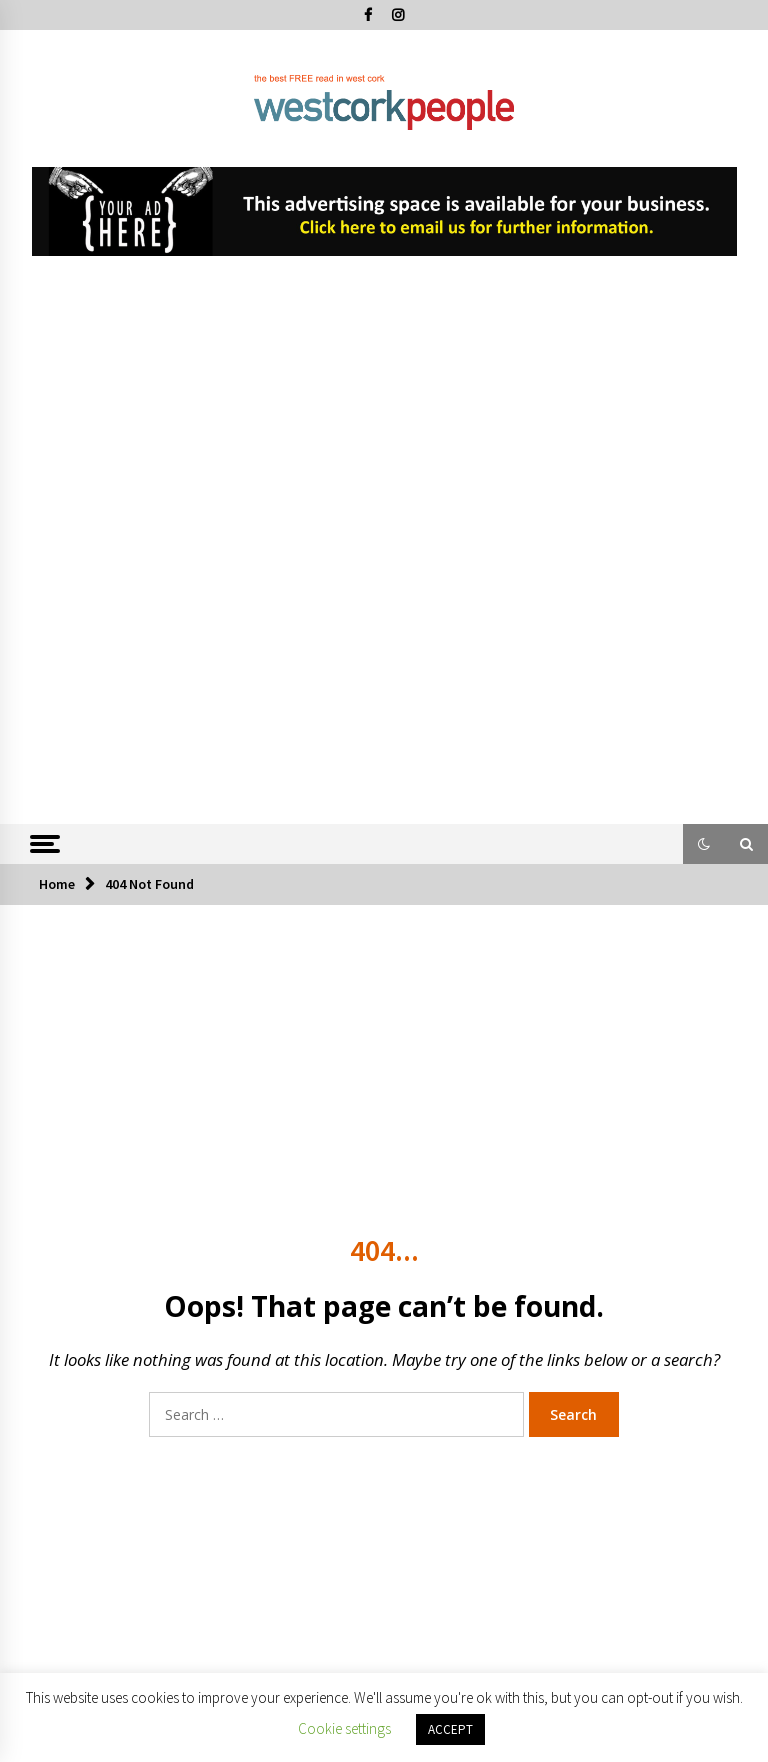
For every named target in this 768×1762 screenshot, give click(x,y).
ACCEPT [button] (450, 1729)
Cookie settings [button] (344, 1728)
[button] (704, 844)
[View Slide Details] (384, 211)
